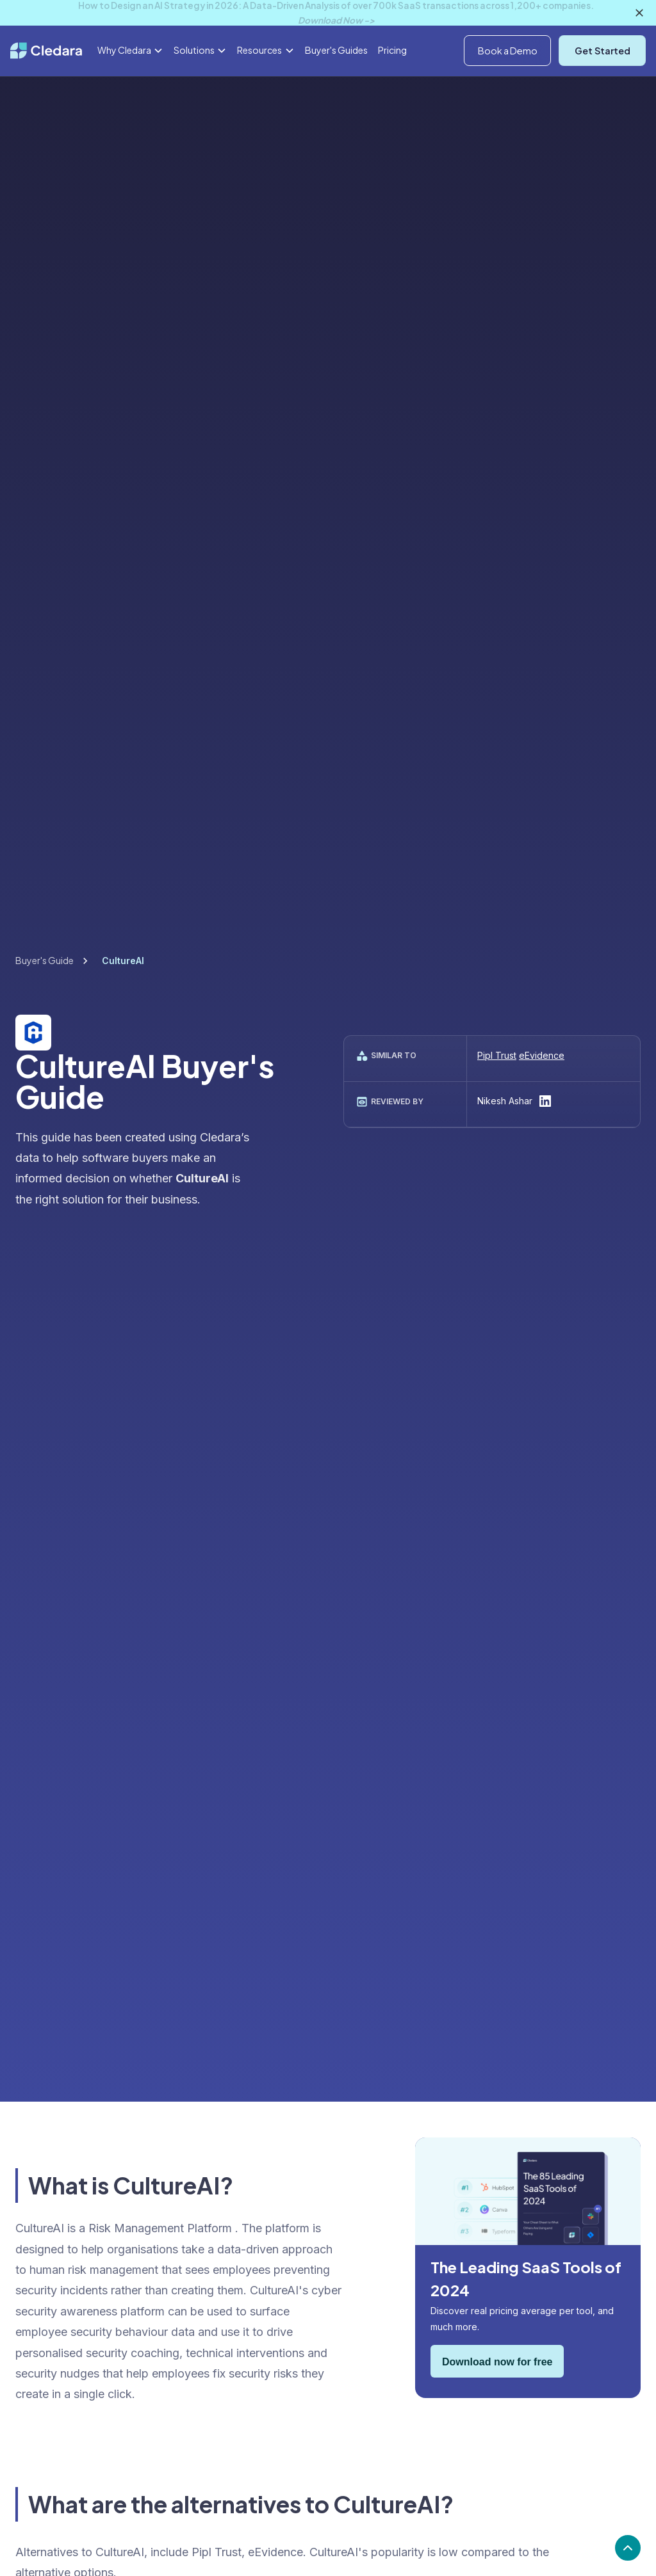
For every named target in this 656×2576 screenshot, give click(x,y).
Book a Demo (507, 82)
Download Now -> (336, 20)
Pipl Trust (496, 1055)
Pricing (392, 81)
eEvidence (541, 1055)
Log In (633, 40)
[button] (581, 41)
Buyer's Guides (336, 81)
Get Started (602, 82)
